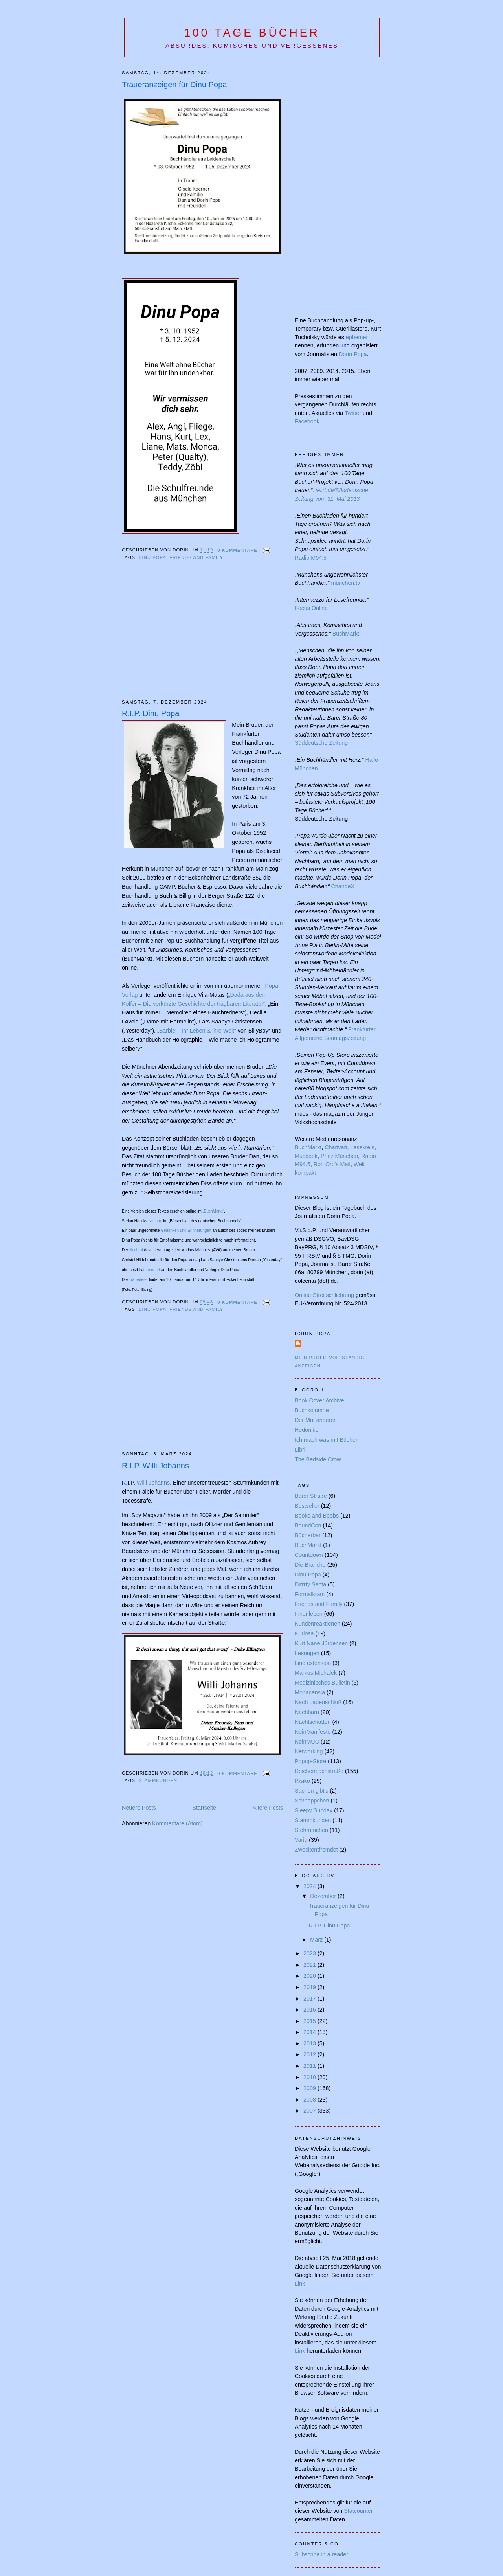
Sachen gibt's (311, 1791)
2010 (310, 2077)
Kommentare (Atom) (177, 1823)
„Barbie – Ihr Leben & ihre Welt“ (196, 1030)
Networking (309, 1751)
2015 (310, 2021)
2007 (310, 2110)
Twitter (353, 413)
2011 (310, 2066)
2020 (310, 1976)
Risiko (302, 1781)
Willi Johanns (153, 1482)
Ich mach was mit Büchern (328, 1440)
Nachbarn (307, 1712)
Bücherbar (308, 1535)
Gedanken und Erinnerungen (186, 1230)
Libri (300, 1449)
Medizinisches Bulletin (322, 1682)
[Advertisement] (188, 636)
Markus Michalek (316, 1673)
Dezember (324, 1896)
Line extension (313, 1663)
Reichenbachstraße (319, 1771)
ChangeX (342, 886)
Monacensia (310, 1692)
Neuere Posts (139, 1807)
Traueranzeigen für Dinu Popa (174, 84)
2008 (310, 2099)
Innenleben (309, 1614)
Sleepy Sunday (313, 1810)
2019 (310, 1987)
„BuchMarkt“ (213, 1211)
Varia (301, 1840)
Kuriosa (304, 1633)
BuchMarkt (345, 633)
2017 (310, 1998)
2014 (310, 2032)
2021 (310, 1965)
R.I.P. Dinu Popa (151, 713)
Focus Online (311, 608)
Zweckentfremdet (316, 1850)
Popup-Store (310, 1761)
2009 (310, 2088)
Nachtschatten (312, 1722)
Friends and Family (196, 557)
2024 (310, 1886)
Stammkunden (157, 1780)
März (317, 1940)
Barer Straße (311, 1496)
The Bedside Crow (318, 1459)
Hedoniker (307, 1430)
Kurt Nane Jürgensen (321, 1643)
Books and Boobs (317, 1515)
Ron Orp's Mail (332, 1164)
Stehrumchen (311, 1830)
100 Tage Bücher (251, 32)
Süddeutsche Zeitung (321, 743)
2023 (310, 1953)
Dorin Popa (353, 354)
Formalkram (310, 1594)
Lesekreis (362, 1147)
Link (300, 2283)
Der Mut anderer (315, 1420)
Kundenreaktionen (317, 1624)
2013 (310, 2043)
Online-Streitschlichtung (324, 1295)
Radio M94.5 (311, 558)
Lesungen (307, 1653)
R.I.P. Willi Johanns (155, 1465)
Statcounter (358, 2511)
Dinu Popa (152, 557)
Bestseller (307, 1506)
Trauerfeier (138, 1279)
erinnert (153, 1270)
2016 (310, 2009)
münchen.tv (345, 583)
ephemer (357, 337)
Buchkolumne (312, 1410)
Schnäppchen (312, 1800)
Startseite (204, 1807)
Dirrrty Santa (310, 1584)
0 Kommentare (237, 550)
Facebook (307, 421)
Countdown (309, 1555)
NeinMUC (307, 1741)
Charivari (336, 1147)
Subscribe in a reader (321, 2554)
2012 (310, 2054)
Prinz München (339, 1156)
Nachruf (155, 1221)
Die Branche (310, 1565)
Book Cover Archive (319, 1400)
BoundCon (308, 1525)
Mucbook (306, 1156)
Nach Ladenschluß (318, 1702)
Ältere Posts (268, 1807)
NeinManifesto (312, 1732)
